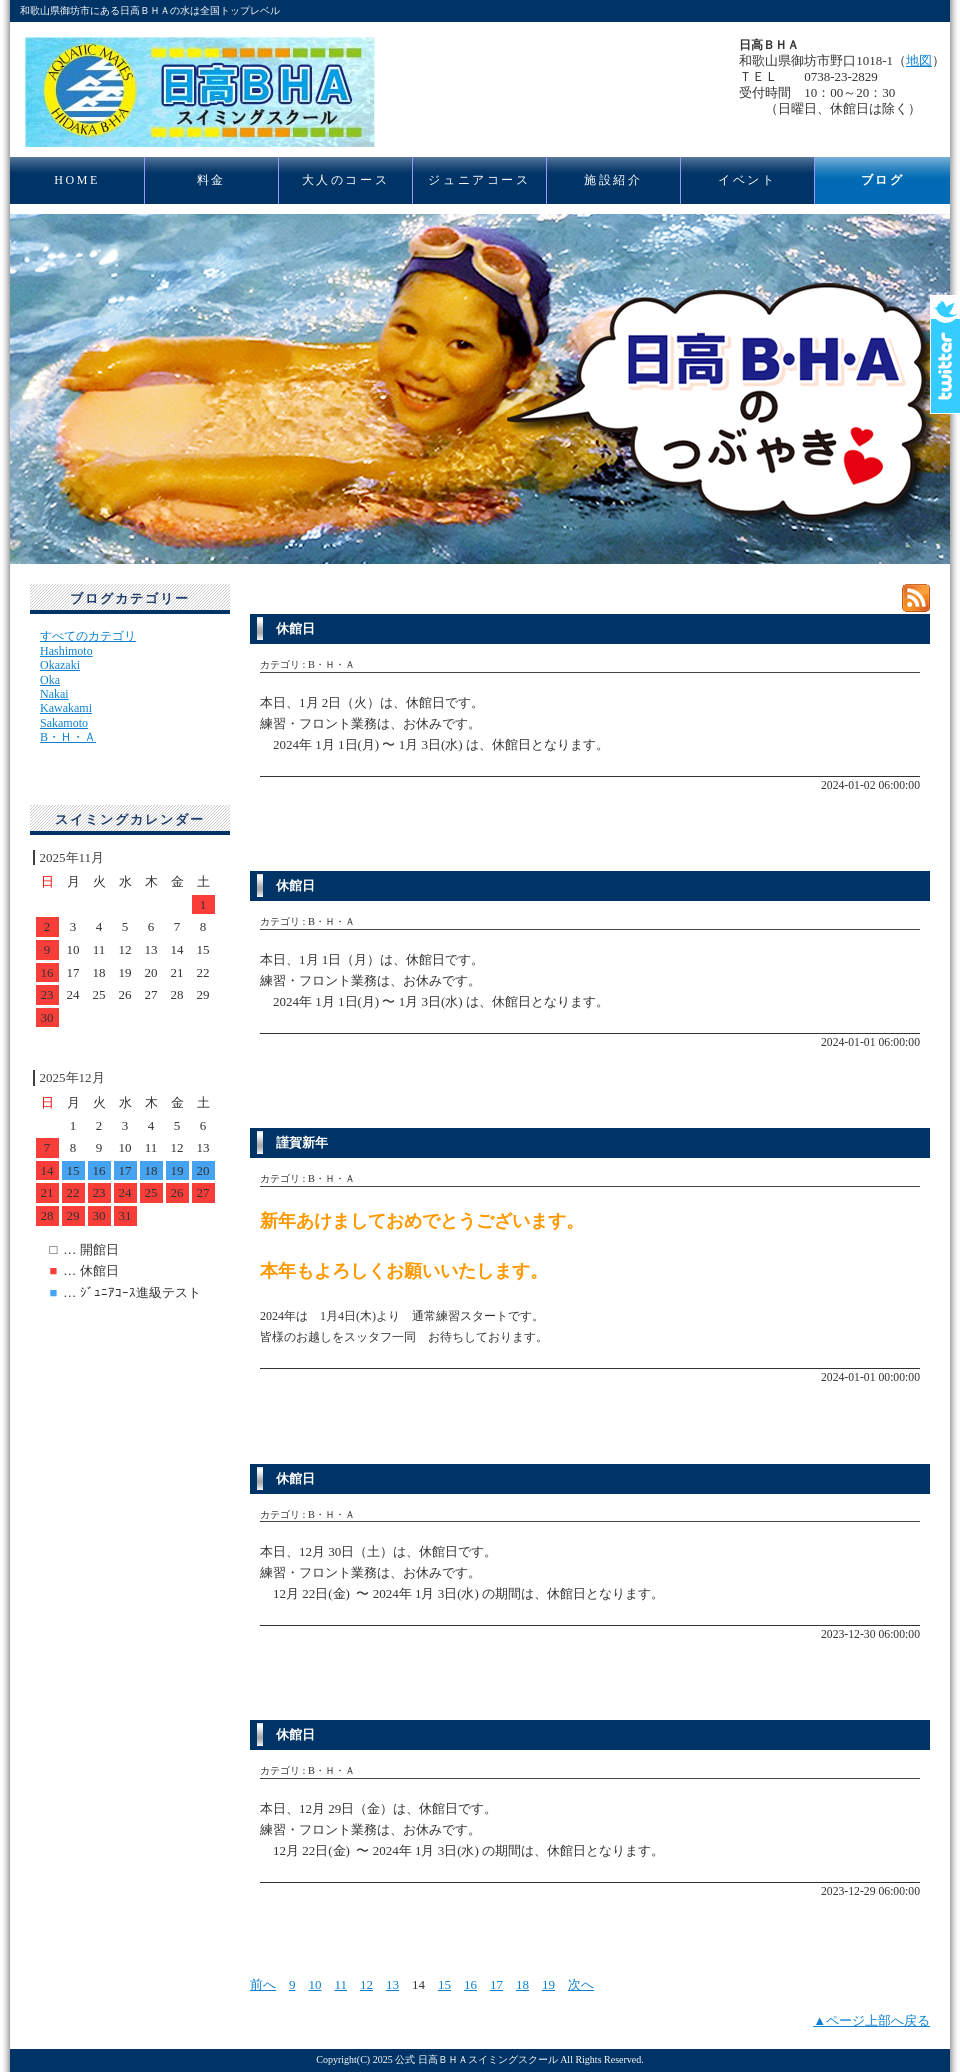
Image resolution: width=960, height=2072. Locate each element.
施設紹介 (613, 180)
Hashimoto (66, 651)
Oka (50, 680)
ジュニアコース (479, 180)
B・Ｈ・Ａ (68, 737)
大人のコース (346, 180)
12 (366, 1984)
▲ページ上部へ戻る (871, 2020)
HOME (77, 180)
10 (315, 1984)
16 (470, 1984)
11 (341, 1984)
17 (496, 1984)
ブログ (883, 180)
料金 (211, 180)
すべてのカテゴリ (88, 636)
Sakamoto (64, 723)
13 (392, 1984)
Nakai (54, 694)
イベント (747, 180)
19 (548, 1984)
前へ (263, 1984)
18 (522, 1984)
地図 (919, 60)
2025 (383, 2059)
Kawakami (66, 708)
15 (444, 1984)
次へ (581, 1984)
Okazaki (60, 665)
